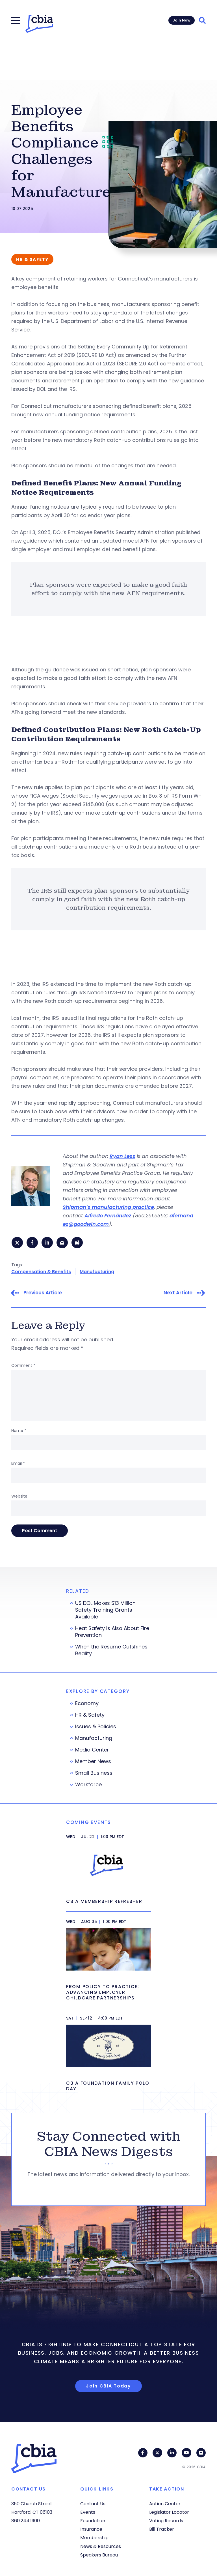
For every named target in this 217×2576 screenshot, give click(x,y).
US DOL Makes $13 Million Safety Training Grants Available (105, 1611)
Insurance (91, 2529)
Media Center (92, 1750)
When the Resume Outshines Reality (111, 1651)
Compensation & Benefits (41, 1272)
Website (19, 1497)
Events (87, 2512)
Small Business (93, 1773)
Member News (93, 1762)
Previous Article (42, 1293)
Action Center (165, 2503)
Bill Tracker (161, 2529)
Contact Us (92, 2503)
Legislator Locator (169, 2512)
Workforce (88, 1785)
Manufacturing (97, 1272)
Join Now (181, 20)
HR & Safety (90, 1715)
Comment (23, 1366)
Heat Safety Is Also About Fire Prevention (112, 1632)
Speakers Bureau (99, 2555)
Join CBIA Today (108, 2386)
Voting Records (166, 2520)
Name (18, 1431)
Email (18, 1464)
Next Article (178, 1293)
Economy (87, 1704)
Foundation (92, 2520)
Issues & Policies (95, 1727)
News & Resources (100, 2546)
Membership (94, 2538)
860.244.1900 (25, 2520)
